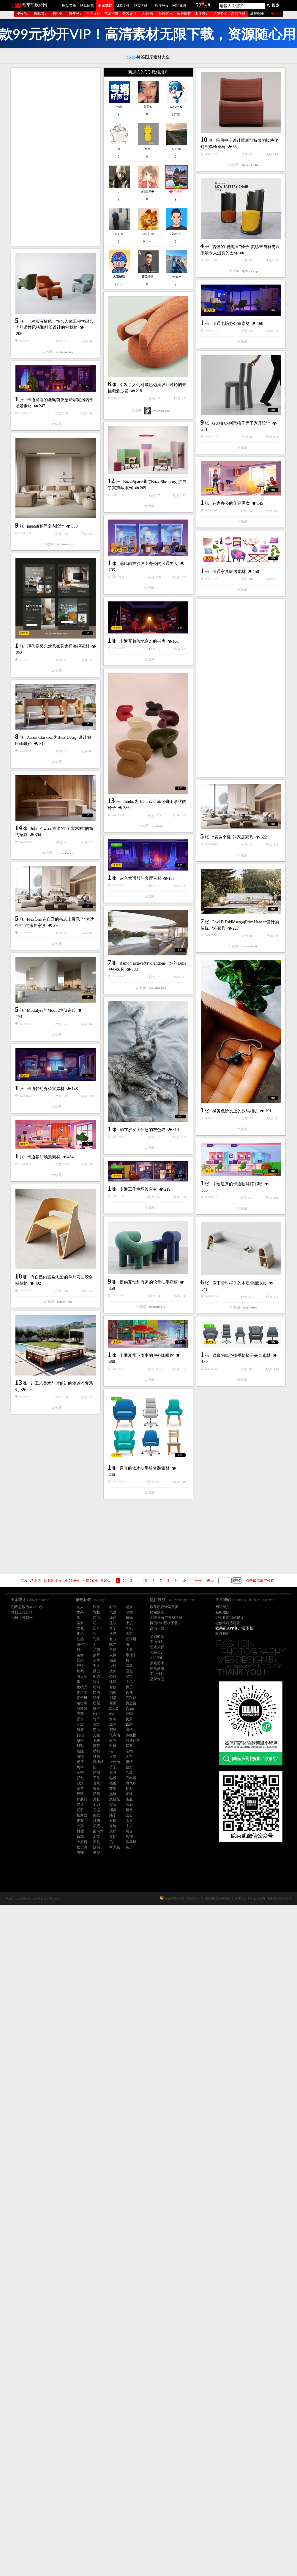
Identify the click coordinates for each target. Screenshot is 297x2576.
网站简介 (222, 1607)
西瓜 (112, 1703)
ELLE (113, 1708)
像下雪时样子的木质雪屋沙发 (158, 1864)
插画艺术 (166, 14)
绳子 (112, 1815)
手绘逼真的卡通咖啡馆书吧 (156, 1678)
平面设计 (93, 14)
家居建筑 (184, 14)
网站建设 (179, 6)
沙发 (112, 1634)
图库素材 (105, 6)
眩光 (112, 1644)
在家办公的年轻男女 (69, 708)
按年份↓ (75, 14)
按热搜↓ (57, 14)
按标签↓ (40, 14)
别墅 (112, 1698)
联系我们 (222, 1634)
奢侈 (112, 1687)
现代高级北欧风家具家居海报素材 (139, 892)
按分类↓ (22, 14)
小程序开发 (160, 6)
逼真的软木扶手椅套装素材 (145, 2050)
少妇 (112, 1666)
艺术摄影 (111, 14)
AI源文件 (123, 6)
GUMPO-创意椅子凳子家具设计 (160, 526)
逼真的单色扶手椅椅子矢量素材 (79, 1952)
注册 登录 (274, 14)
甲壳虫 (114, 1847)
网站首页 (69, 6)
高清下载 (238, 14)
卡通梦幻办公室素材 (126, 1603)
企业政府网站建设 (229, 1618)
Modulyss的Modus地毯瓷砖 (132, 1384)
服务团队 (222, 1612)
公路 (112, 1676)
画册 (112, 1692)
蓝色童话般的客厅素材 (140, 1214)
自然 (112, 1650)
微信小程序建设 (227, 1623)
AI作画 (147, 14)
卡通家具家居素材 (148, 778)
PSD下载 (140, 6)
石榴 (112, 1821)
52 (198, 5)
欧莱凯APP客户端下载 (234, 1628)
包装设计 (129, 14)
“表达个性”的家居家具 (70, 1195)
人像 (112, 1655)
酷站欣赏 (87, 6)
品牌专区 (220, 14)
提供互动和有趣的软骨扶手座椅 (149, 1777)
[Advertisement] (55, 157)
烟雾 (112, 1810)
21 (206, 6)
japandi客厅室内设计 (126, 713)
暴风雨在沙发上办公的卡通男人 (68, 781)
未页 (210, 1580)
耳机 (129, 1628)
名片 (112, 1639)
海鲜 (112, 1826)
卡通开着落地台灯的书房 (61, 859)
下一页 (197, 1580)
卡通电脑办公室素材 (150, 426)
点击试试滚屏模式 (260, 1580)
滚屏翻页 (257, 14)
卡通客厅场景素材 (43, 1614)
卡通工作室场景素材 (57, 1670)
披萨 (112, 1671)
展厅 (112, 1831)
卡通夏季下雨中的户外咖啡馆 (147, 1937)
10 (184, 1580)
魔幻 (112, 1837)
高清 (112, 1660)
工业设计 (202, 14)
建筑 (112, 1682)
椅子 (112, 1628)
